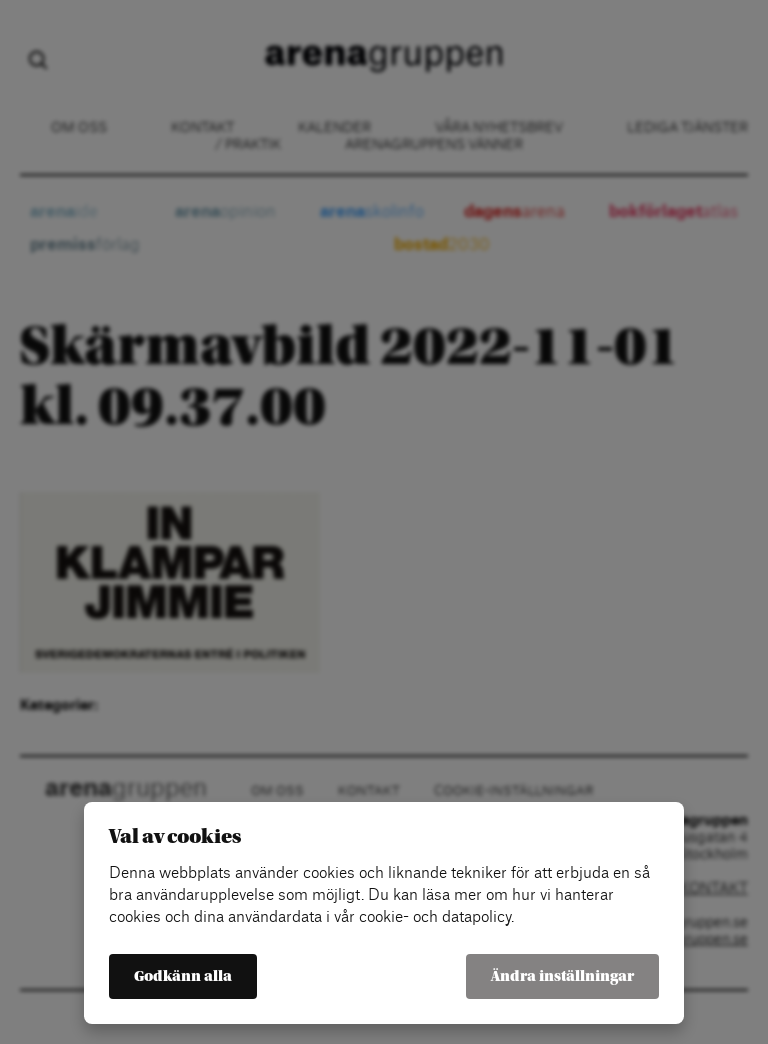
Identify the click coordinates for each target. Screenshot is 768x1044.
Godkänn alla (183, 976)
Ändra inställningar (562, 976)
